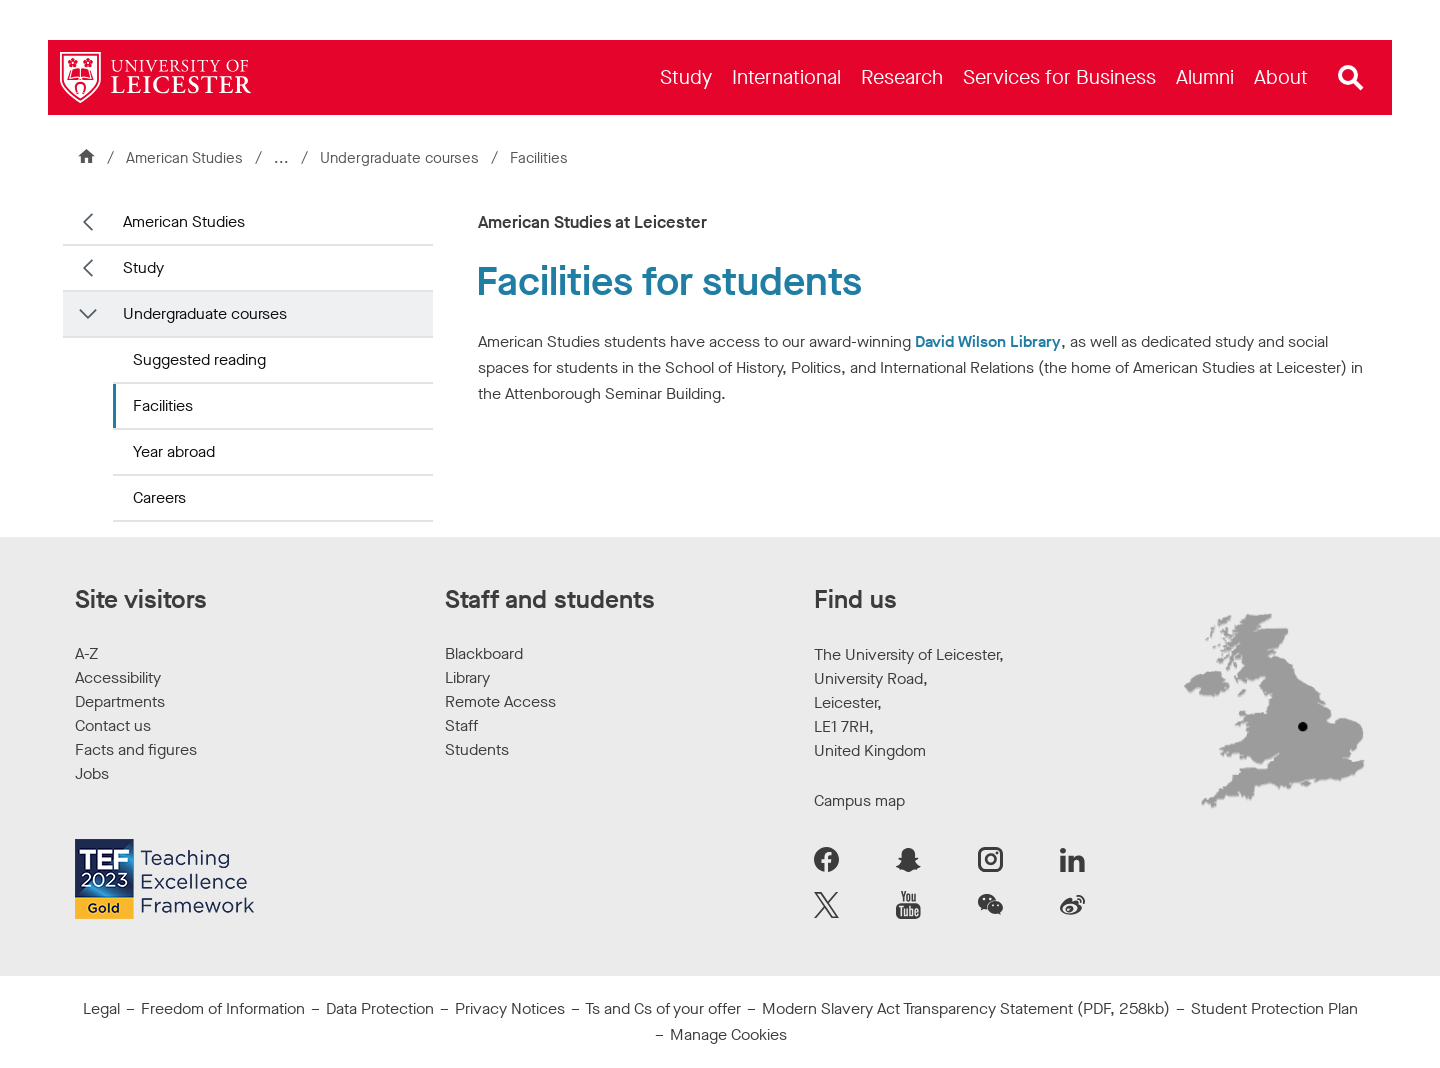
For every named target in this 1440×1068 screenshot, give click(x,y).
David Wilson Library (988, 341)
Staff (461, 725)
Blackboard (484, 653)
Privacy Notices (510, 1008)
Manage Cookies (728, 1034)
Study (143, 267)
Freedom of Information (223, 1008)
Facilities (163, 405)
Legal (101, 1008)
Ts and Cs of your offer (663, 1008)
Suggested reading (199, 359)
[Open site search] (1351, 78)
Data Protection (380, 1008)
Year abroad (174, 451)
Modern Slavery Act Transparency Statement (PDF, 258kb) (966, 1008)
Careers (159, 497)
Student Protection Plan (1274, 1008)
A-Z (86, 653)
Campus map (859, 800)
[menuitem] (686, 77)
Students (477, 749)
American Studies (184, 158)
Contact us (113, 725)
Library (467, 677)
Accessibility (118, 677)
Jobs (92, 773)
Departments (120, 701)
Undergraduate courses (401, 158)
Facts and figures (136, 749)
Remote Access (500, 701)
